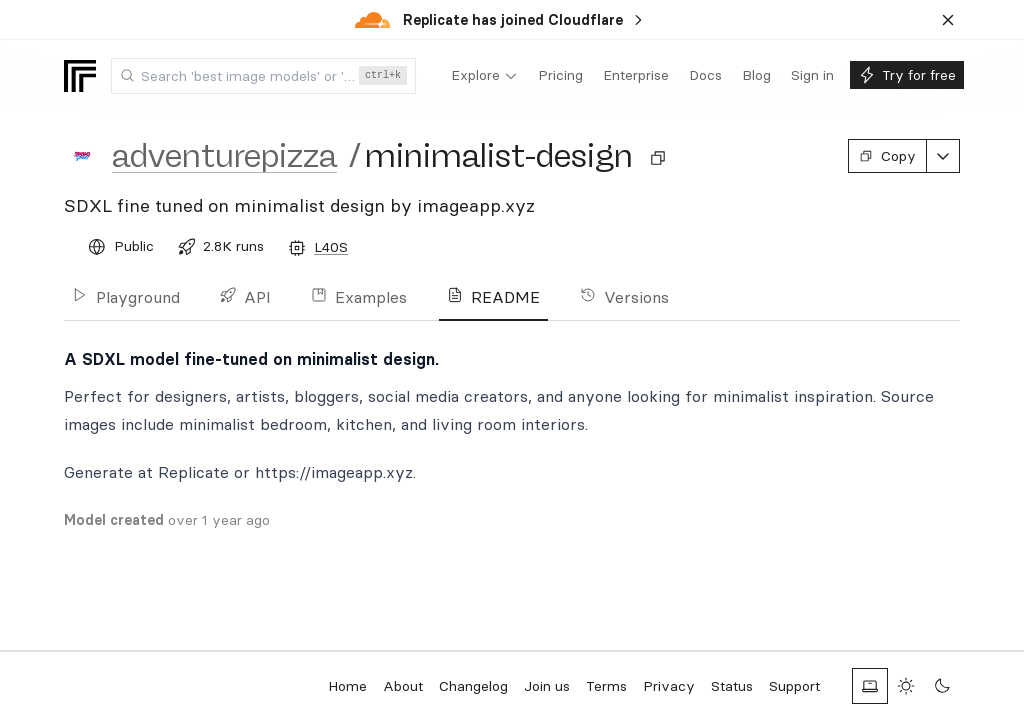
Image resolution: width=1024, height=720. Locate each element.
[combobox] (263, 76)
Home (347, 686)
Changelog (473, 686)
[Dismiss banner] (948, 20)
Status (732, 686)
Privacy (669, 686)
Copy (887, 156)
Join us (547, 686)
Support (794, 686)
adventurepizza (224, 156)
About (403, 686)
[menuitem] (484, 76)
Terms (606, 686)
